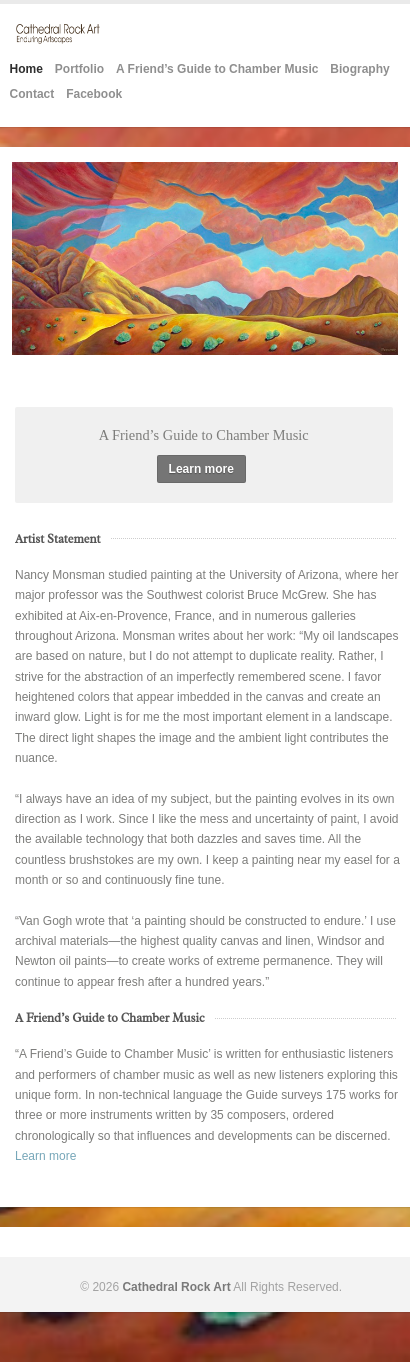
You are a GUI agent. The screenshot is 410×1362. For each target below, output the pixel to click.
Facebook (94, 94)
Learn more (201, 469)
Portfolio (79, 69)
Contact (32, 94)
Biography (359, 69)
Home (26, 69)
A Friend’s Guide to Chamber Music (217, 69)
